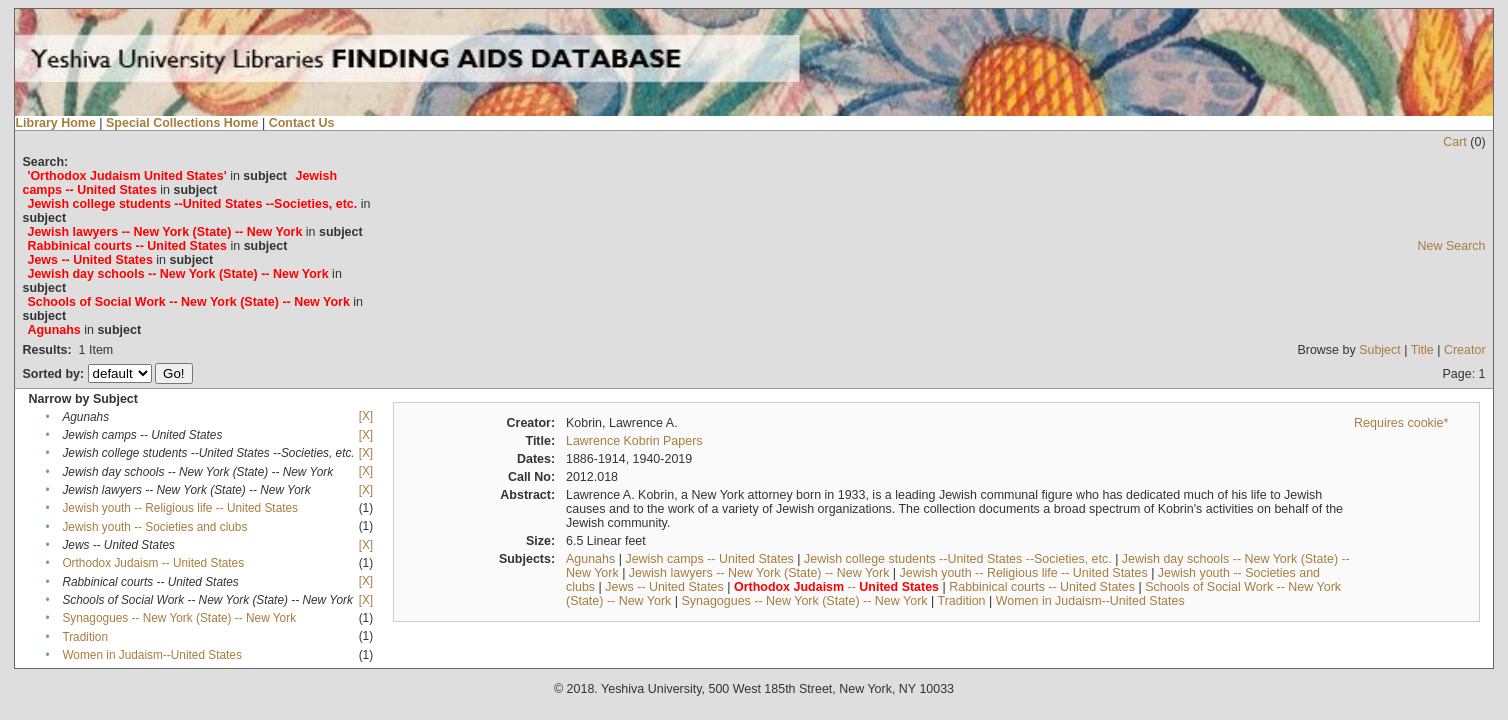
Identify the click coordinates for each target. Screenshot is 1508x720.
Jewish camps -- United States (709, 559)
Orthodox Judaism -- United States (153, 563)
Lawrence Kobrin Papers (634, 441)
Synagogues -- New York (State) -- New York (179, 618)
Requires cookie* (1401, 423)
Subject (1380, 350)
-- (836, 587)
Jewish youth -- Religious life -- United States (180, 508)
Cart (1455, 142)
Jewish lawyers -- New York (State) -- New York (759, 573)
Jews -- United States (664, 587)
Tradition (85, 637)
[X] (366, 416)
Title (1422, 350)
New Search (1452, 246)
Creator (1465, 350)
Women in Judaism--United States (151, 655)
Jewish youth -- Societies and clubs (154, 527)
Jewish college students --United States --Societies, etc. (958, 559)
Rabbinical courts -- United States (1042, 587)
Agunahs (590, 559)
